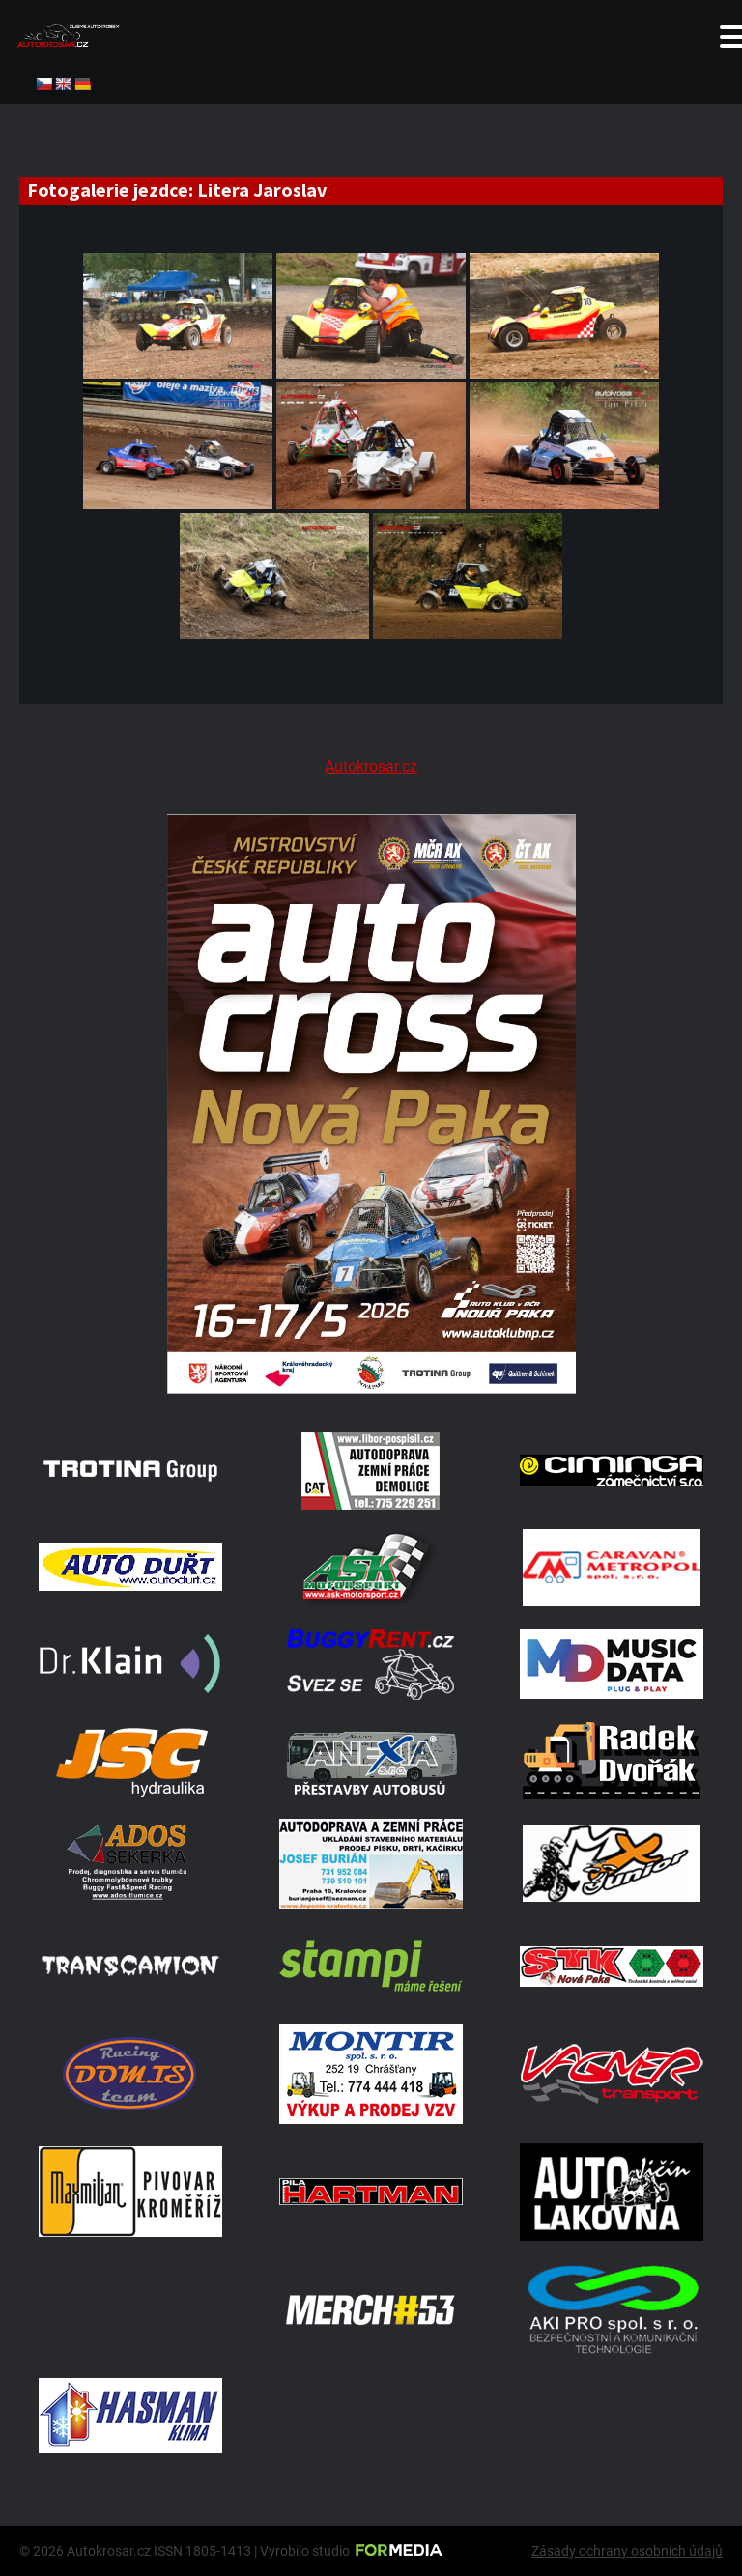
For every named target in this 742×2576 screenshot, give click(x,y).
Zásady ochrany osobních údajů (627, 2551)
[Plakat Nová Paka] (371, 1388)
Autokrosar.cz (371, 766)
